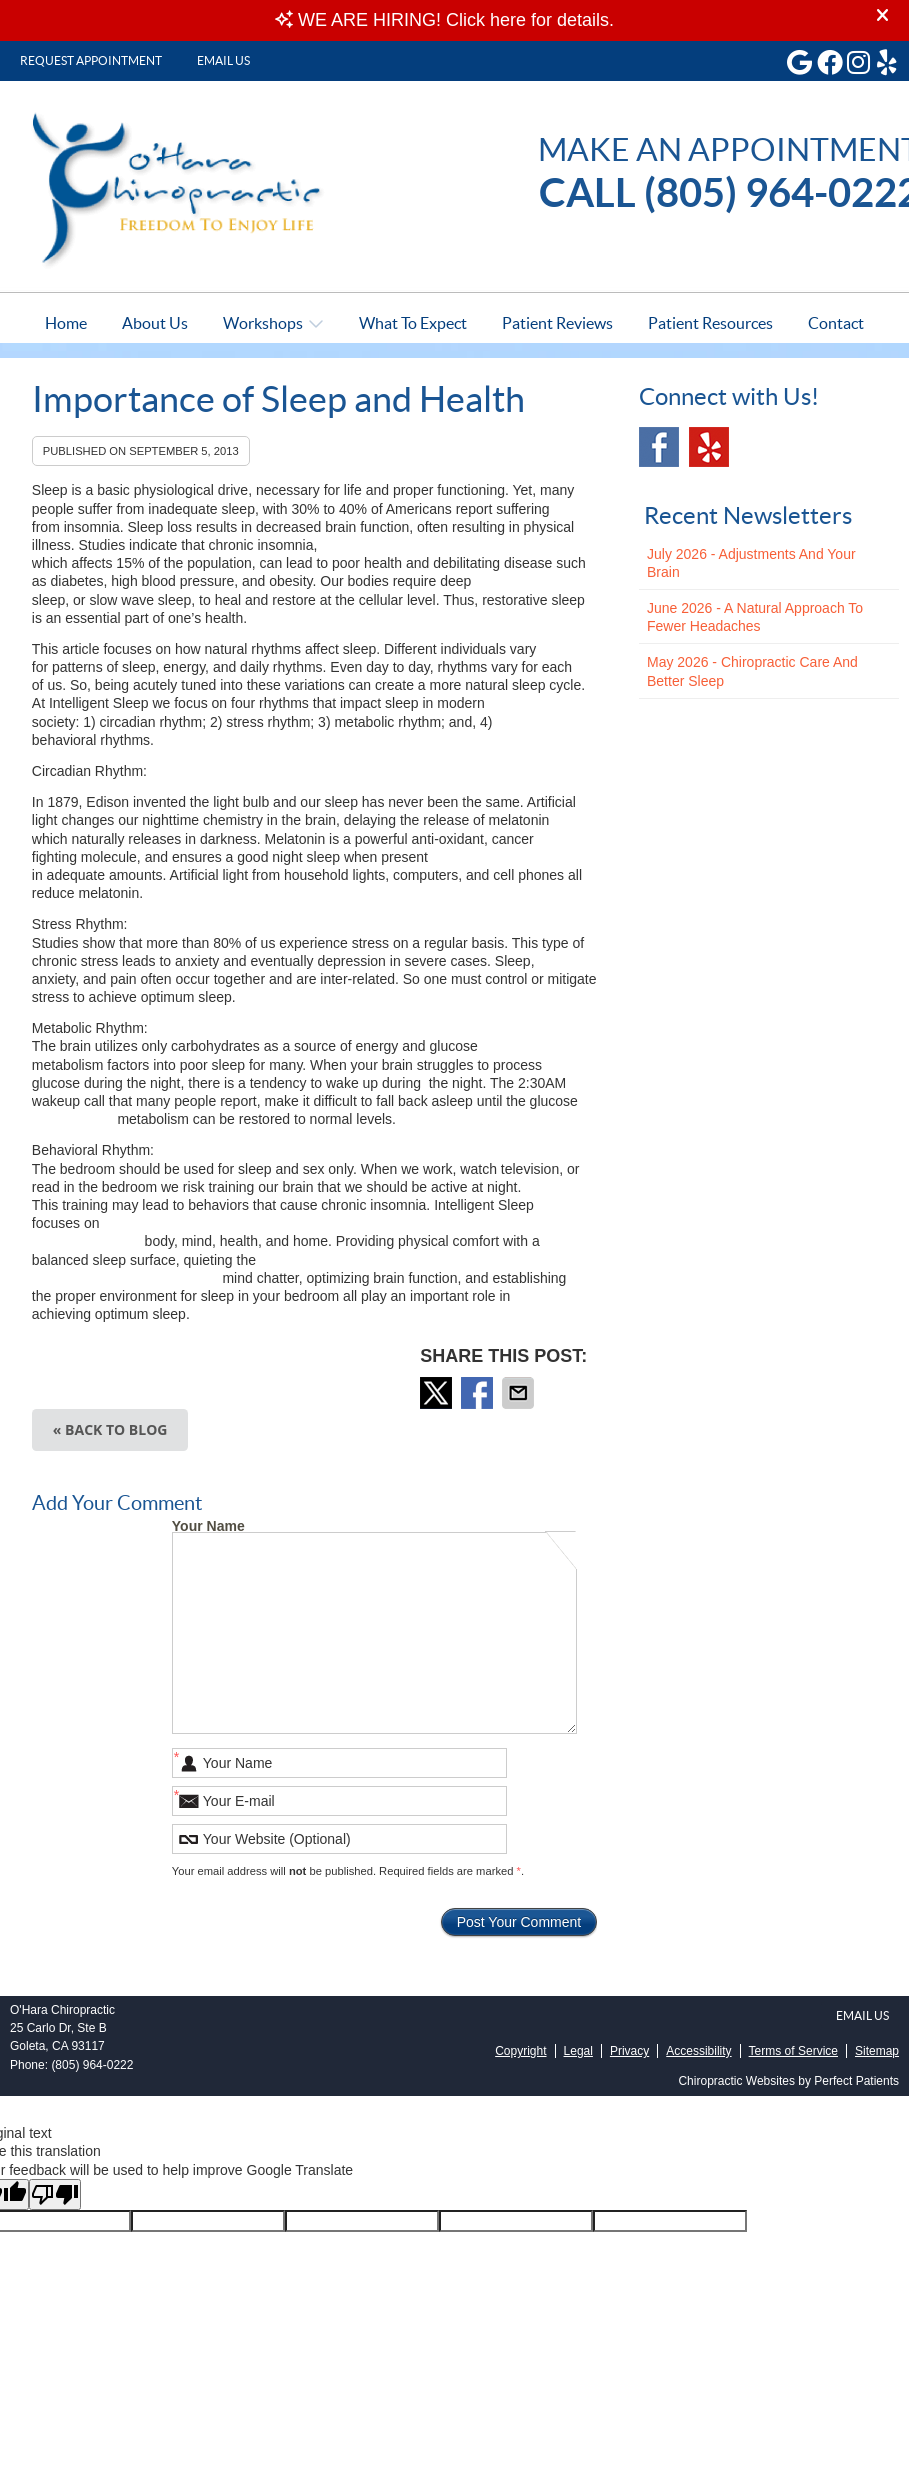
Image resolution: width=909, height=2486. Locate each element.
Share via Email (520, 1393)
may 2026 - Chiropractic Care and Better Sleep (752, 671)
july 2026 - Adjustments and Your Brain (751, 563)
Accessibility (698, 2051)
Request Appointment (91, 60)
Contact (836, 323)
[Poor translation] (55, 2194)
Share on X (438, 1393)
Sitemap (877, 2051)
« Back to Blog (110, 1429)
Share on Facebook (479, 1393)
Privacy (629, 2051)
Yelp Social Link (709, 447)
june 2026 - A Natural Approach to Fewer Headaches (755, 617)
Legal (578, 2051)
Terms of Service (793, 2051)
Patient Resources (710, 323)
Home (66, 323)
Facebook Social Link (659, 447)
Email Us (223, 60)
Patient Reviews (557, 323)
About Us (155, 323)
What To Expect (413, 323)
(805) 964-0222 (92, 2065)
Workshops (263, 323)
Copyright (520, 2051)
